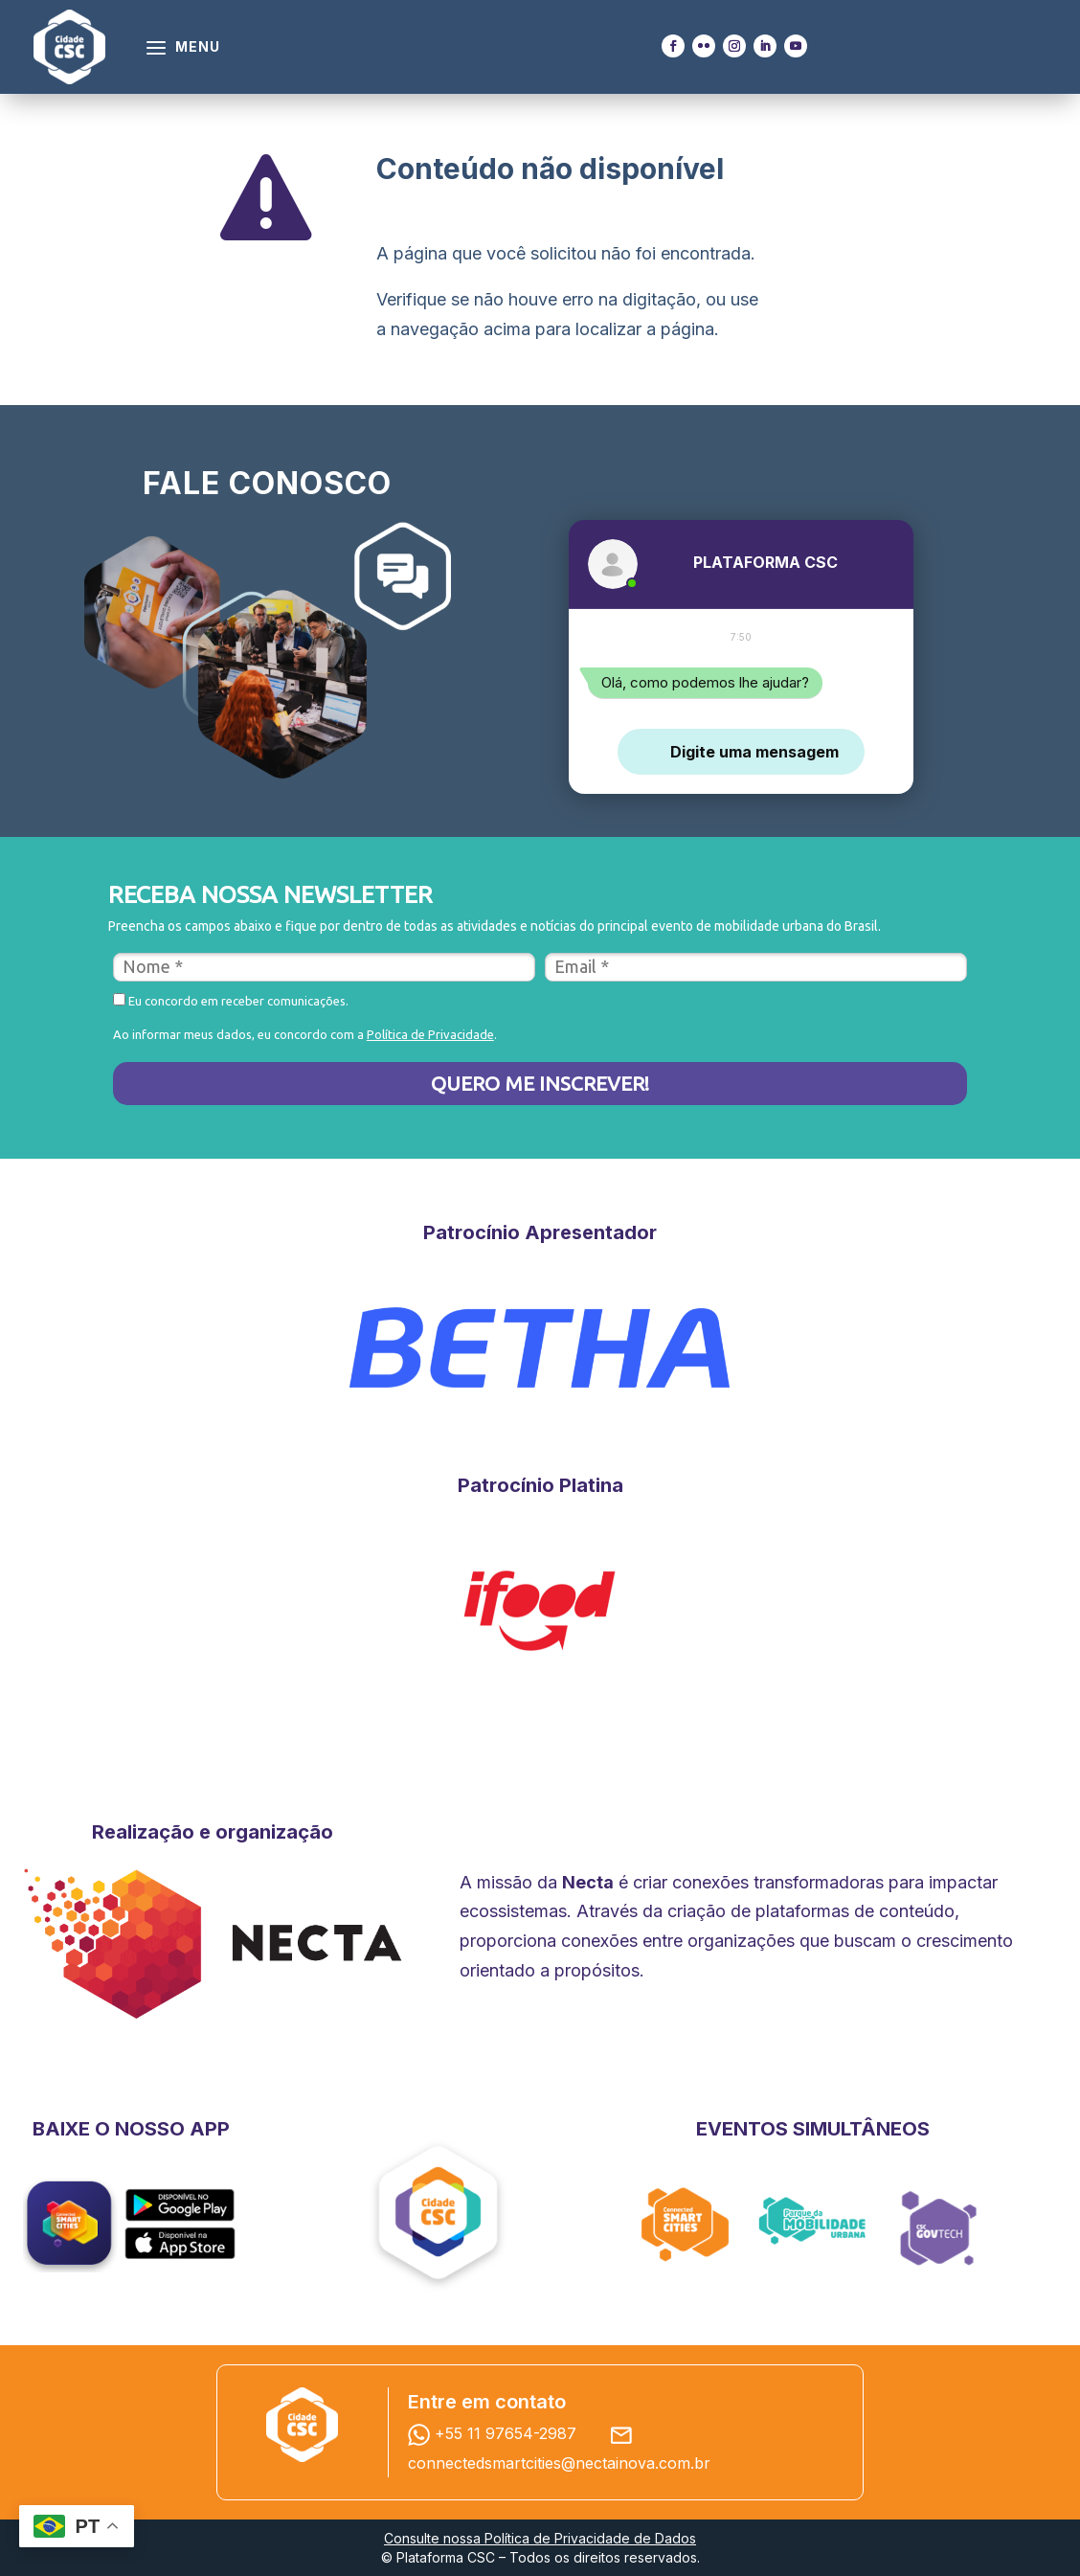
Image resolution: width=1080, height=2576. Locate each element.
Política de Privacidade (430, 1034)
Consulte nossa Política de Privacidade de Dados (540, 2538)
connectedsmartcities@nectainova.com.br (559, 2463)
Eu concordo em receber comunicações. (231, 1000)
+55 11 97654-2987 (497, 2433)
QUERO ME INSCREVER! (540, 1083)
